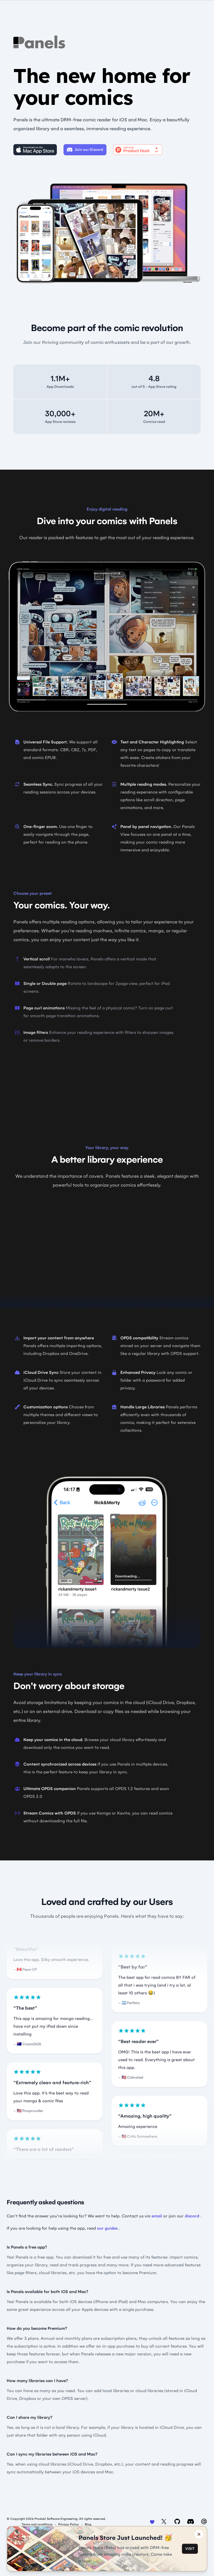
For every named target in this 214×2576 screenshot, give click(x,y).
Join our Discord (85, 149)
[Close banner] (198, 2534)
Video (107, 1087)
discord (192, 2215)
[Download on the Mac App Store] (35, 149)
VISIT (189, 2548)
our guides (107, 2228)
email (157, 2215)
